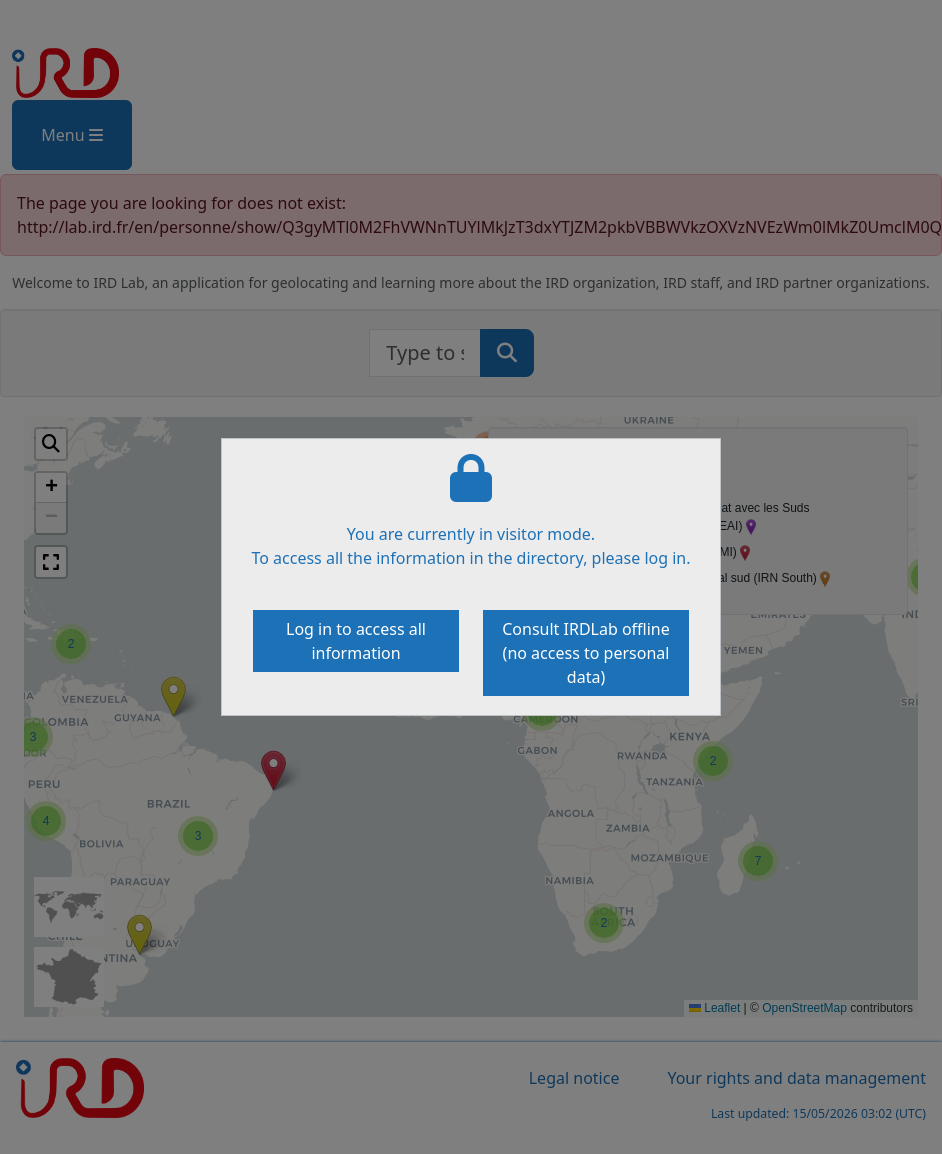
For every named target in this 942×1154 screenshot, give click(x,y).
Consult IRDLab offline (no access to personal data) (586, 653)
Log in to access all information (356, 641)
